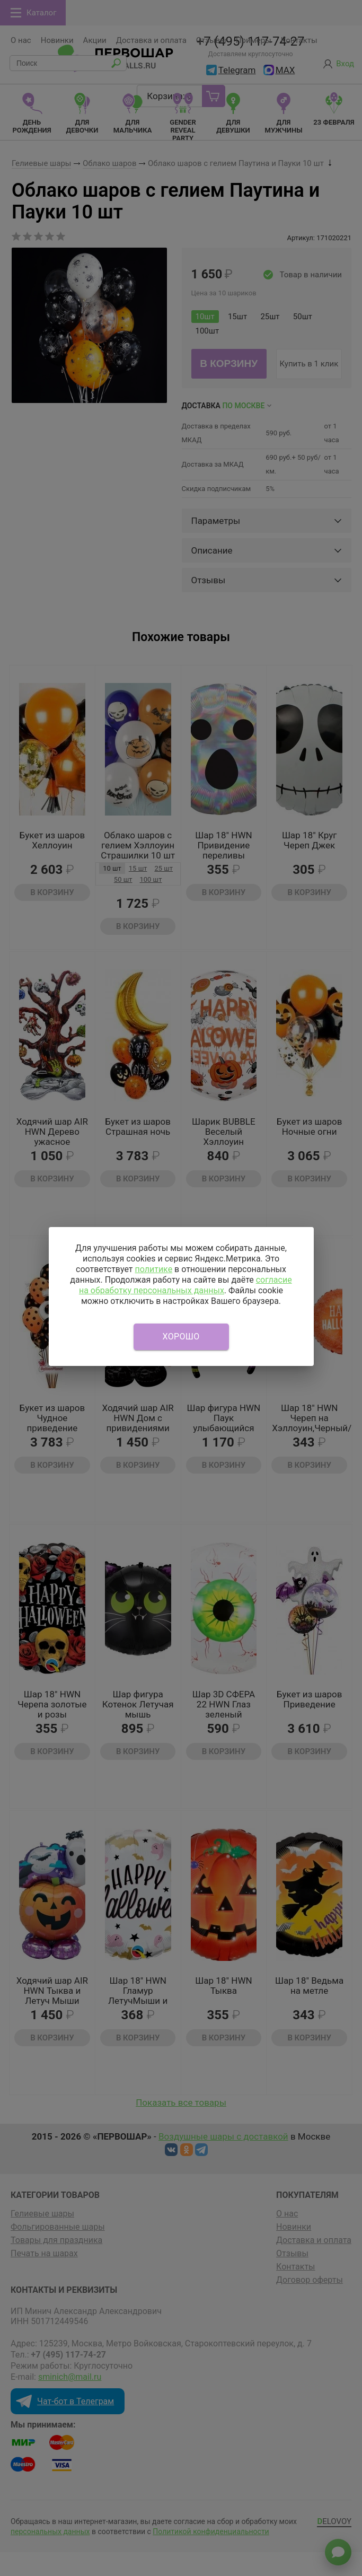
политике (153, 1269)
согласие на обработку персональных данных (185, 1285)
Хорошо (181, 1336)
